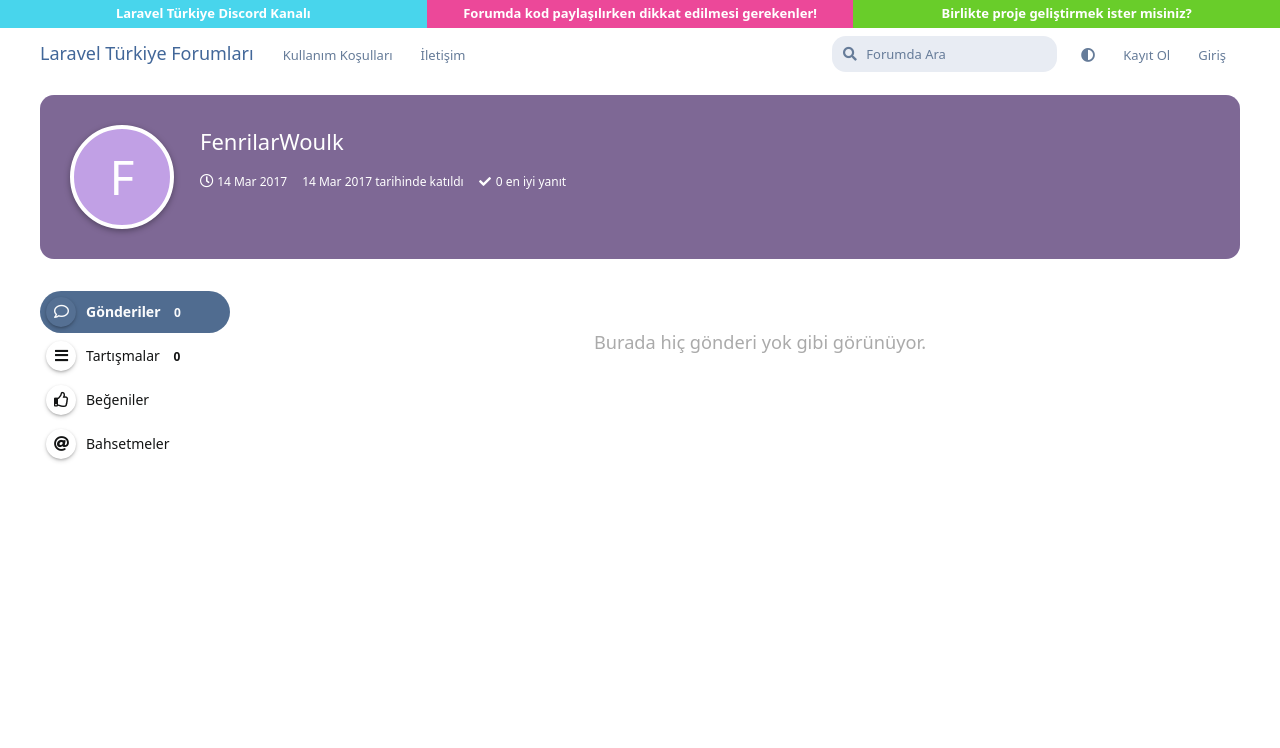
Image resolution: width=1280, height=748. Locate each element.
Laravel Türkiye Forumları (147, 53)
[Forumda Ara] (944, 54)
